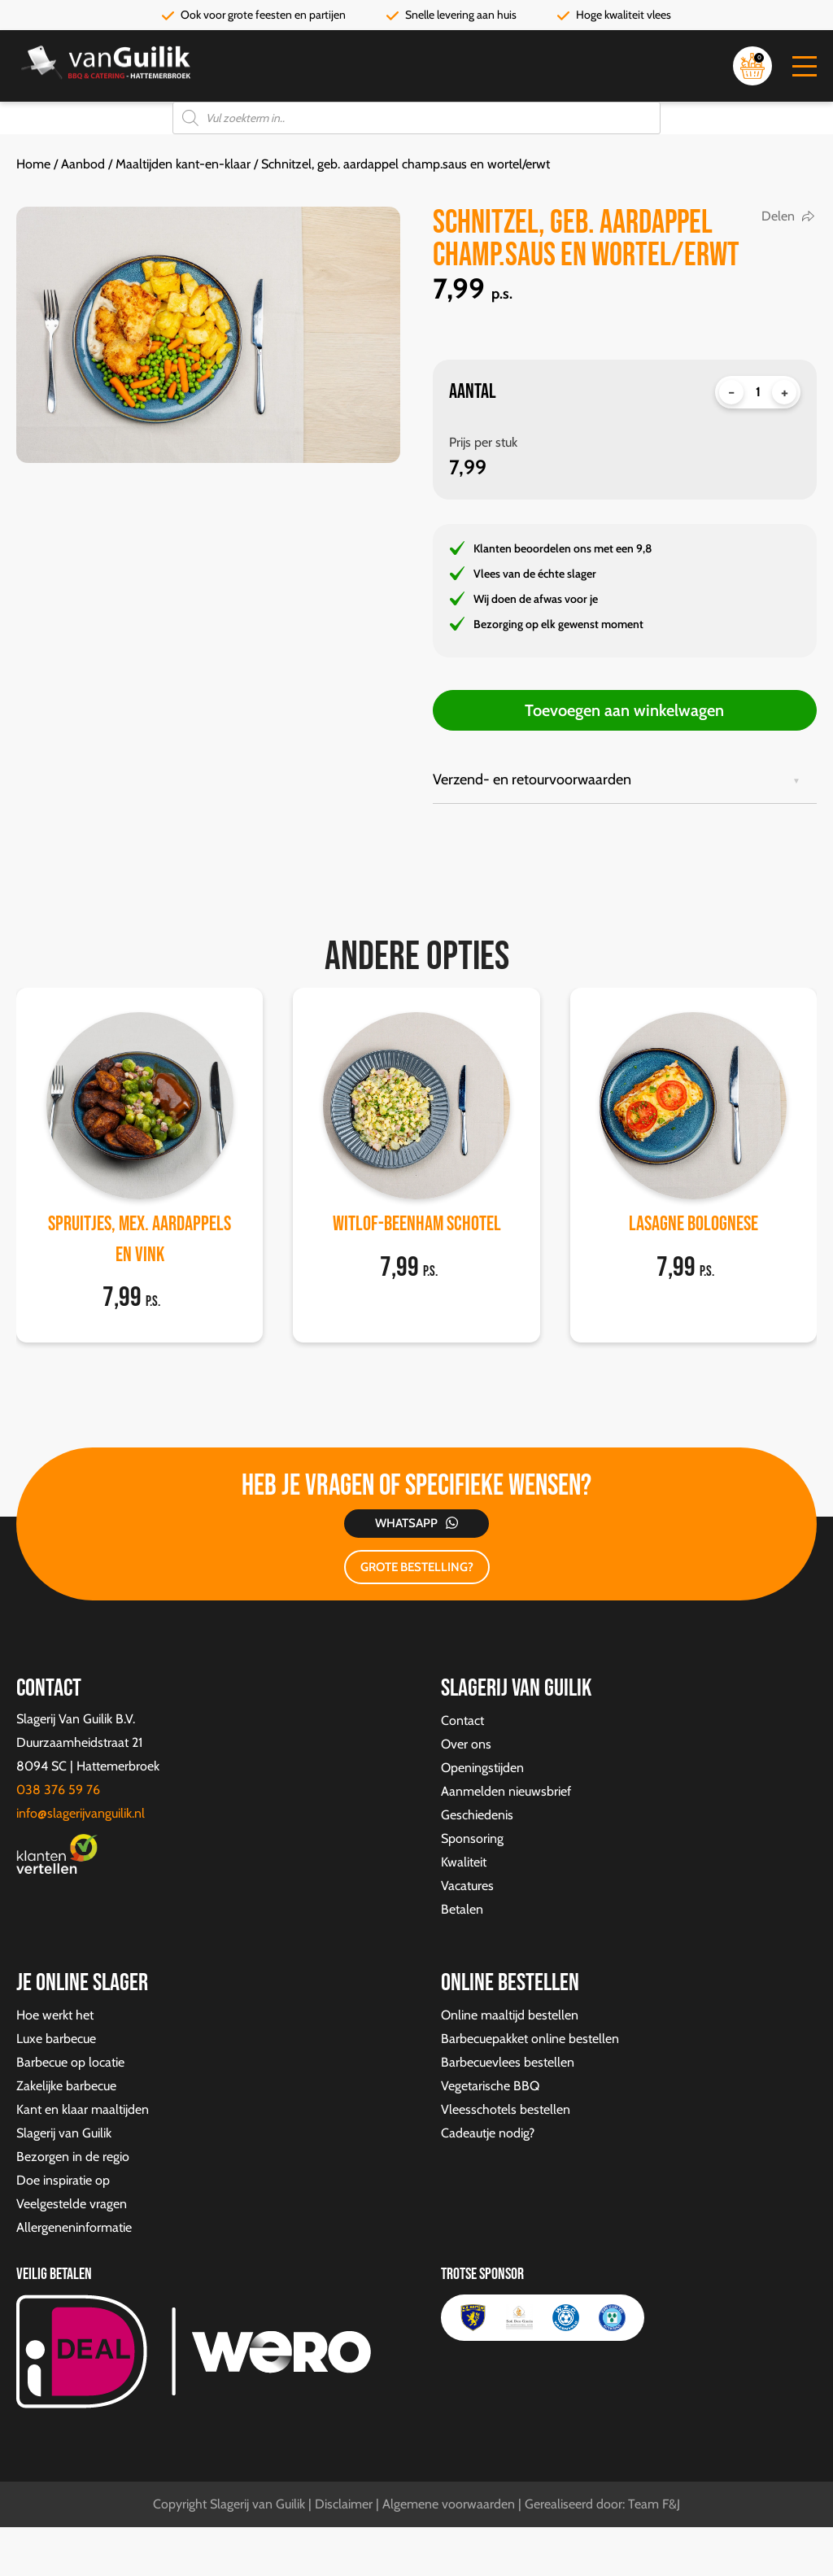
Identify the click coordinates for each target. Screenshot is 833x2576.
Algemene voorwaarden (448, 2504)
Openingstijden (482, 1767)
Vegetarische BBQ (490, 2086)
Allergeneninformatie (74, 2227)
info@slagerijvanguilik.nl (80, 1813)
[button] (804, 66)
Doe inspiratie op (63, 2180)
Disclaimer (344, 2504)
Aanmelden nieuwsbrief (506, 1791)
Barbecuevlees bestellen (507, 2062)
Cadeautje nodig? (487, 2133)
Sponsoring (472, 1838)
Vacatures (467, 1885)
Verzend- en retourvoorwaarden (532, 779)
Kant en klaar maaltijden (82, 2109)
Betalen (462, 1909)
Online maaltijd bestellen (509, 2015)
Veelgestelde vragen (71, 2203)
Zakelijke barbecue (66, 2086)
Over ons (466, 1744)
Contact (462, 1720)
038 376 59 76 (58, 1789)
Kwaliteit (463, 1862)
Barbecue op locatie (70, 2062)
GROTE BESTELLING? (416, 1567)
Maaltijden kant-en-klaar (183, 164)
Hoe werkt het (55, 2015)
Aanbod (83, 164)
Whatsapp (406, 1523)
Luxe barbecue (56, 2038)
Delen (778, 216)
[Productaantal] (758, 392)
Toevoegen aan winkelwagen (624, 710)
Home (33, 164)
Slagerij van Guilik (63, 2133)
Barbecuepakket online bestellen (530, 2038)
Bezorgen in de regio (72, 2156)
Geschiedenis (477, 1815)
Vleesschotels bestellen (505, 2109)
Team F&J (654, 2504)
